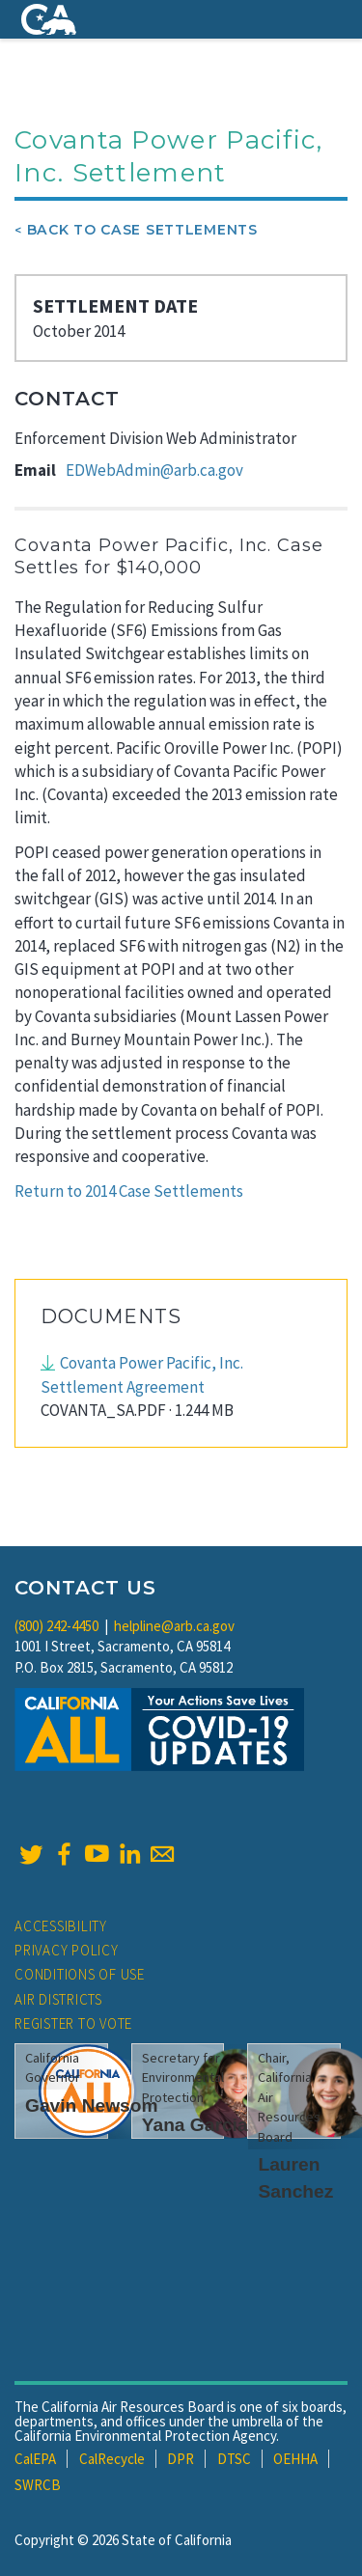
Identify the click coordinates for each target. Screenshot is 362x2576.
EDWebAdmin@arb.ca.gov (154, 470)
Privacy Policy (66, 1950)
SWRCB (37, 2485)
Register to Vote (73, 2023)
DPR (180, 2459)
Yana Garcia (195, 2125)
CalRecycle (112, 2459)
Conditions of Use (79, 1974)
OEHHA (295, 2459)
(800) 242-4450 (56, 1626)
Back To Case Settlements (142, 229)
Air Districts (58, 1999)
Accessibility (60, 1926)
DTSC (234, 2459)
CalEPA (35, 2459)
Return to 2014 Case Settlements (128, 1191)
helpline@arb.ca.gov (174, 1626)
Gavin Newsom (91, 2105)
